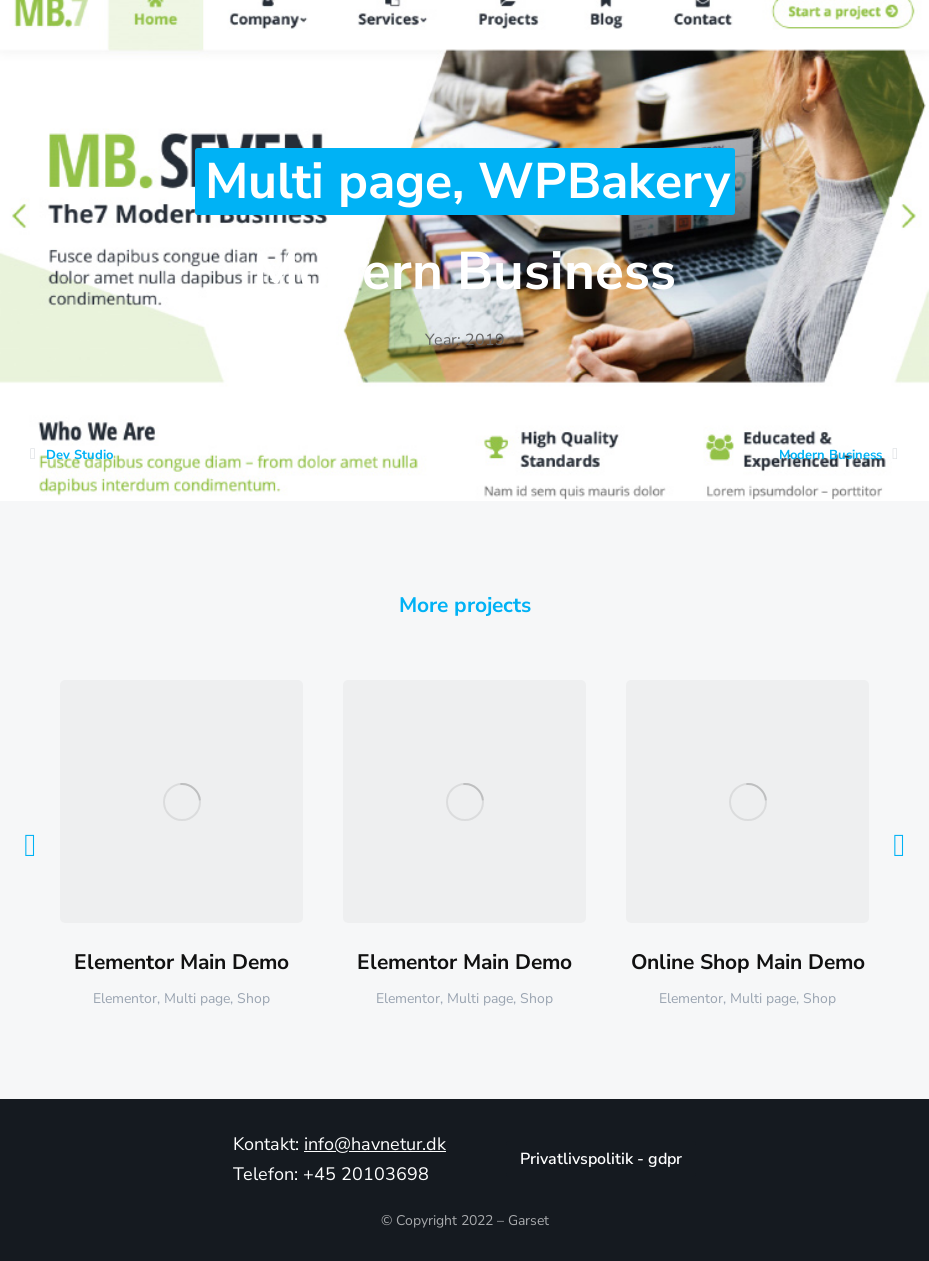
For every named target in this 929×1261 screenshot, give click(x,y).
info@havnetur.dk (375, 1144)
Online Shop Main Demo (748, 962)
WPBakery (604, 181)
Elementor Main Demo (181, 962)
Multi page (328, 181)
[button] (30, 845)
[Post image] (181, 801)
